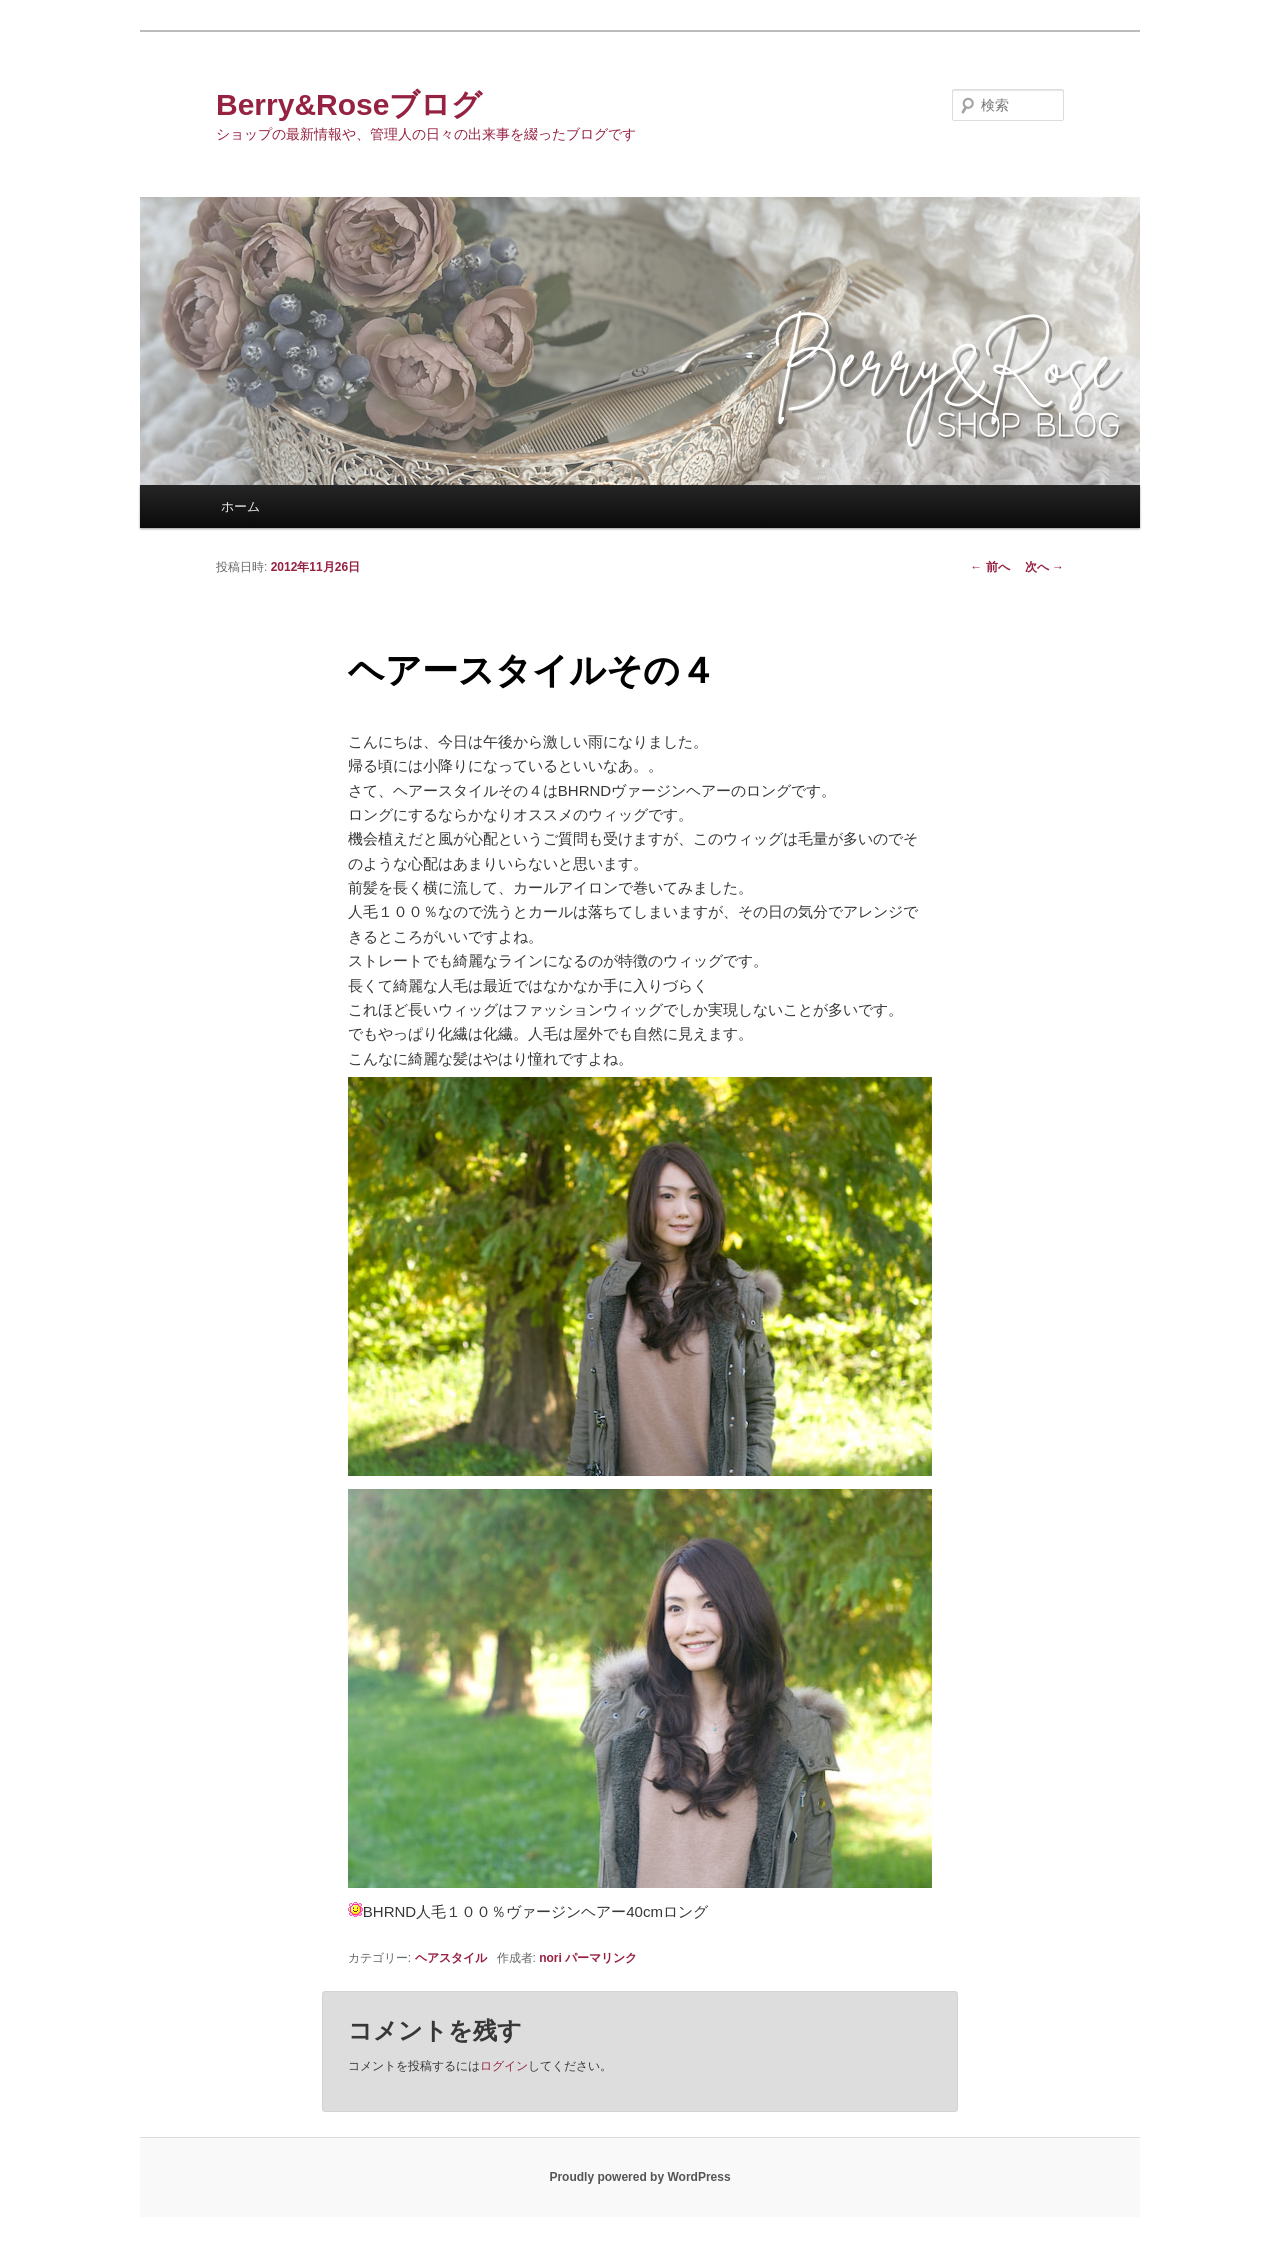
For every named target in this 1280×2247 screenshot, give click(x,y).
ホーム (240, 506)
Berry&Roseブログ (349, 104)
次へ (1044, 567)
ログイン (504, 2066)
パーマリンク (601, 1958)
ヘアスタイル (451, 1958)
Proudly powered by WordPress (639, 2177)
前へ (989, 567)
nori (550, 1958)
